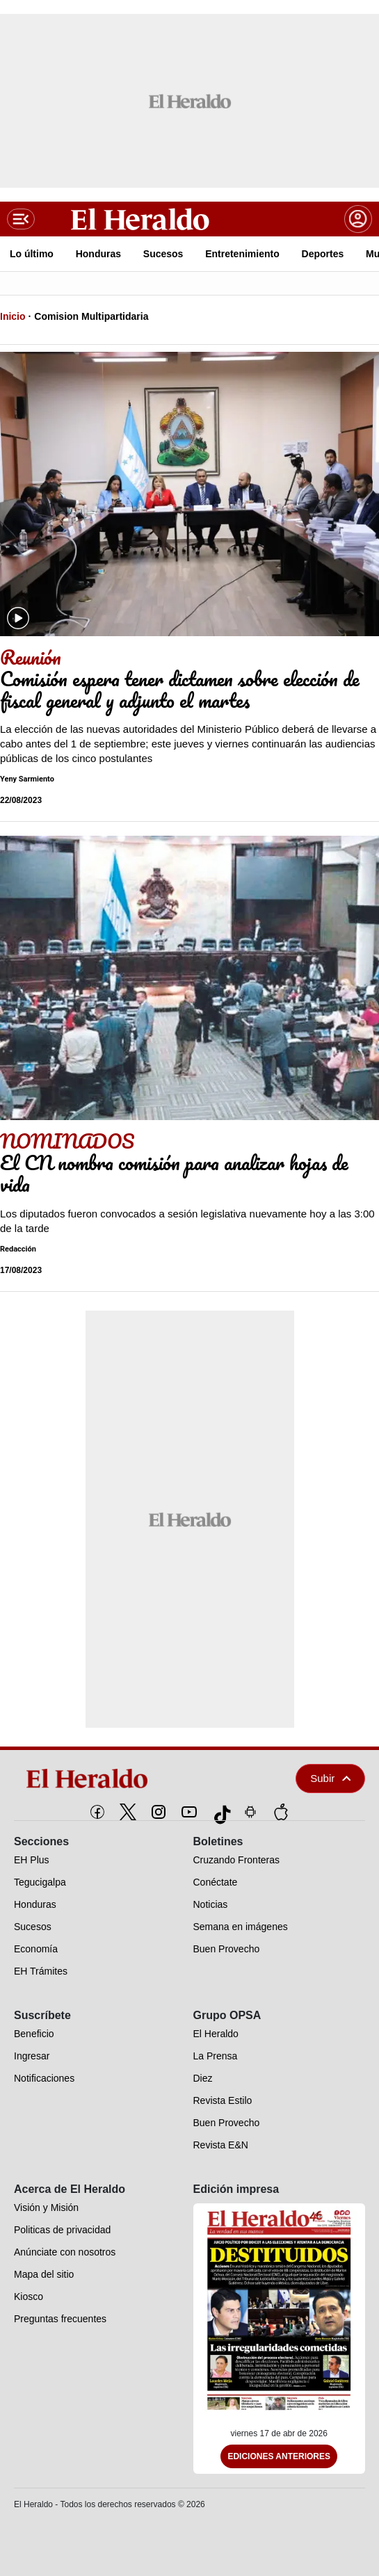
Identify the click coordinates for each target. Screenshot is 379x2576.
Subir (330, 1778)
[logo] (127, 1778)
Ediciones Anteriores (278, 2456)
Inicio (13, 316)
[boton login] (358, 219)
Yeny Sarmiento (27, 779)
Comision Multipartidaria (91, 316)
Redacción (18, 1249)
